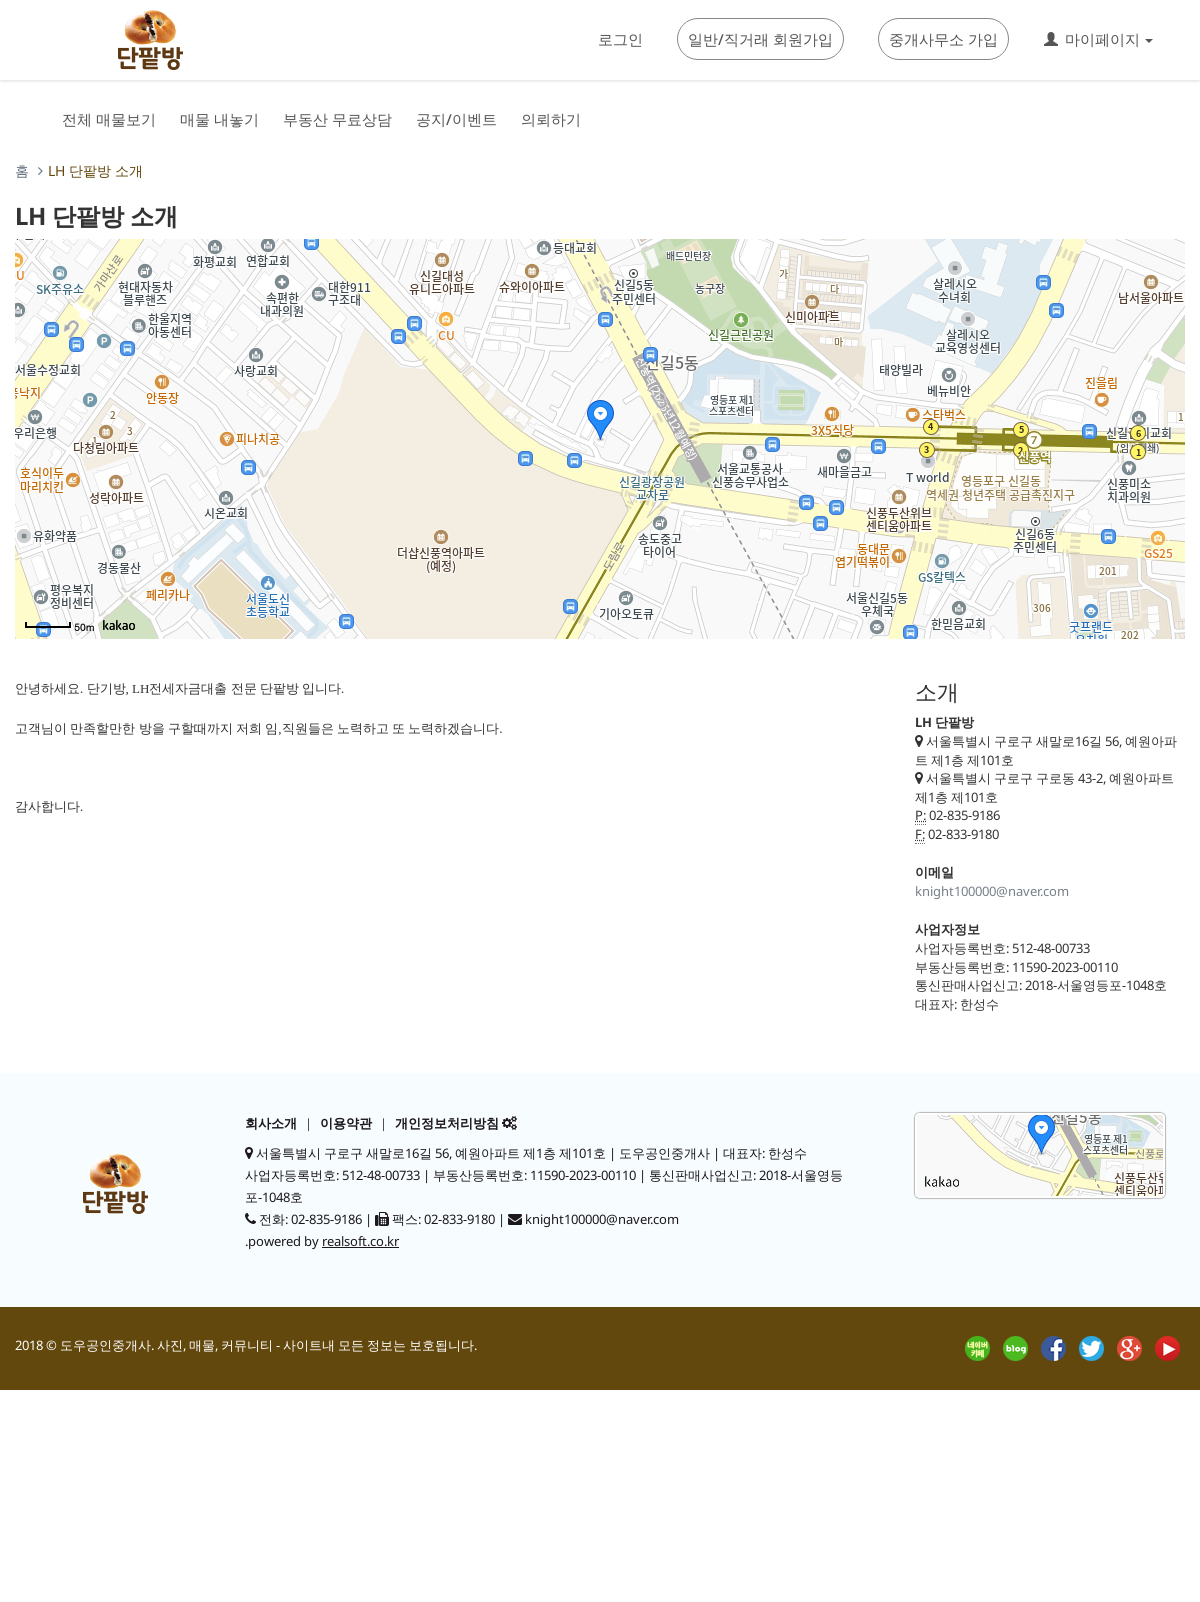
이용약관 (346, 1123)
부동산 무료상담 (337, 119)
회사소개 (271, 1123)
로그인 (620, 39)
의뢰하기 (551, 119)
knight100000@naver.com (992, 891)
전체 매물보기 (109, 119)
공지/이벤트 (456, 119)
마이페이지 (1098, 39)
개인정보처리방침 (447, 1123)
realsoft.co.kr (360, 1241)
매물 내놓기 (219, 119)
